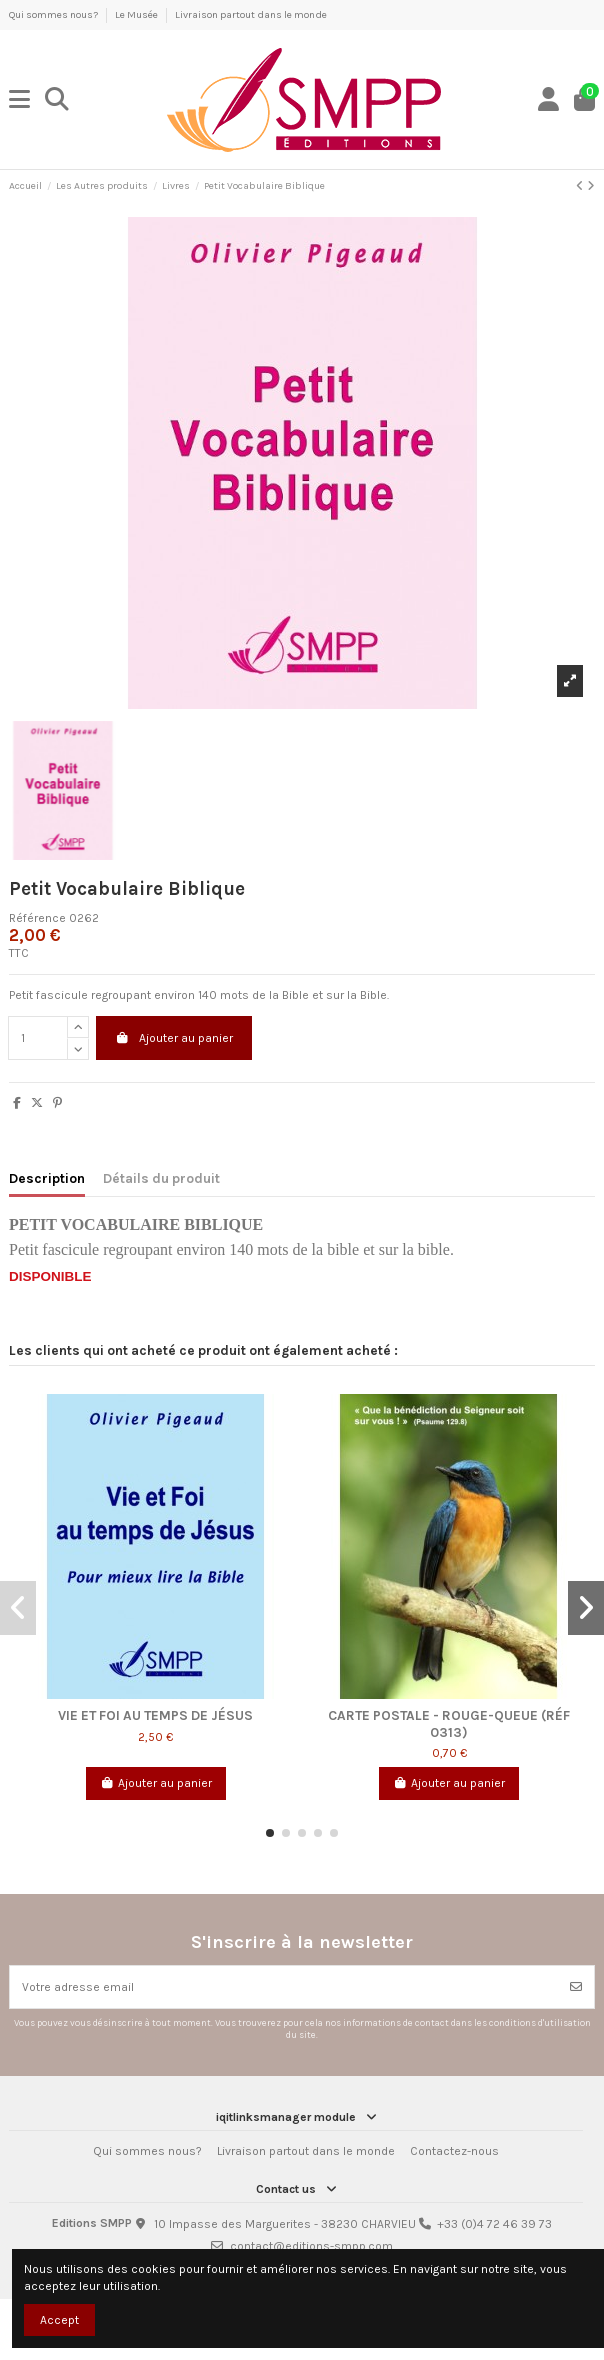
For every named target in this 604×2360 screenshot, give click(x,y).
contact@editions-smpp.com (311, 2246)
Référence (37, 918)
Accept (59, 2320)
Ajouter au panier (174, 1038)
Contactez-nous (454, 2151)
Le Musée (137, 15)
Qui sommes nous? (54, 15)
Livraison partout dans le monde (251, 15)
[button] (270, 1833)
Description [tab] (47, 1178)
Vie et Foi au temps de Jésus (155, 1715)
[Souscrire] (576, 1987)
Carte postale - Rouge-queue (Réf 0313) (449, 1723)
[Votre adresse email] (284, 1987)
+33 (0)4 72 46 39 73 (494, 2224)
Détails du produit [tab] (161, 1178)
